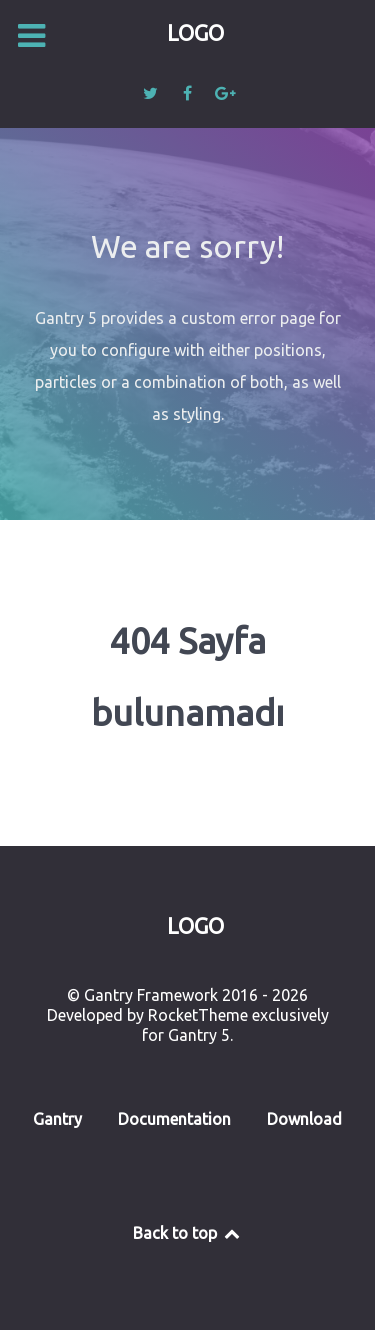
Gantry (57, 1119)
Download (304, 1119)
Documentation (174, 1119)
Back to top (187, 1233)
